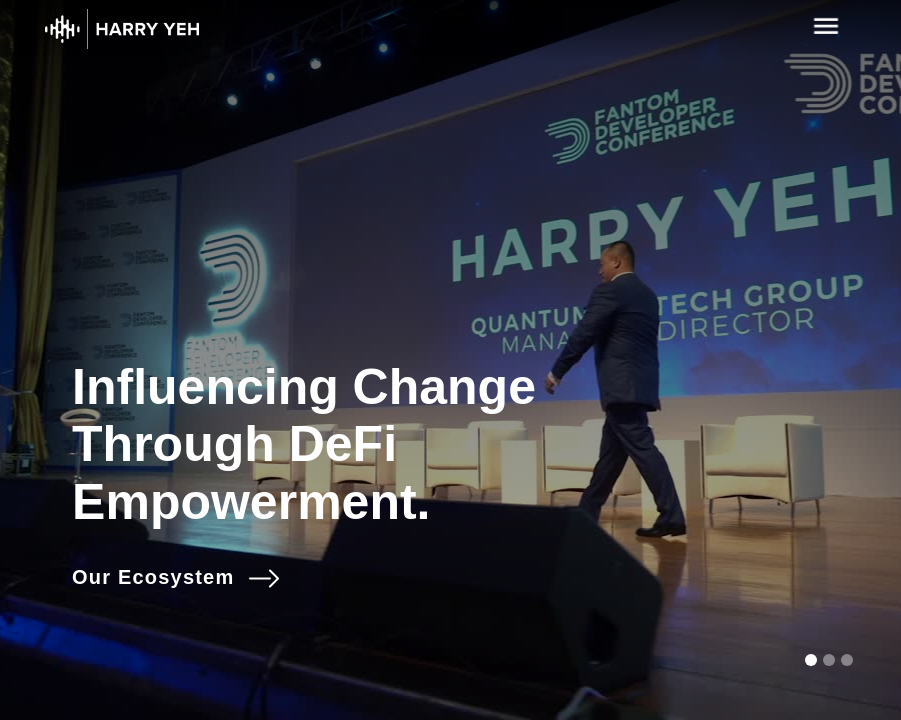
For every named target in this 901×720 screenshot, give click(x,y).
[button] (811, 660)
